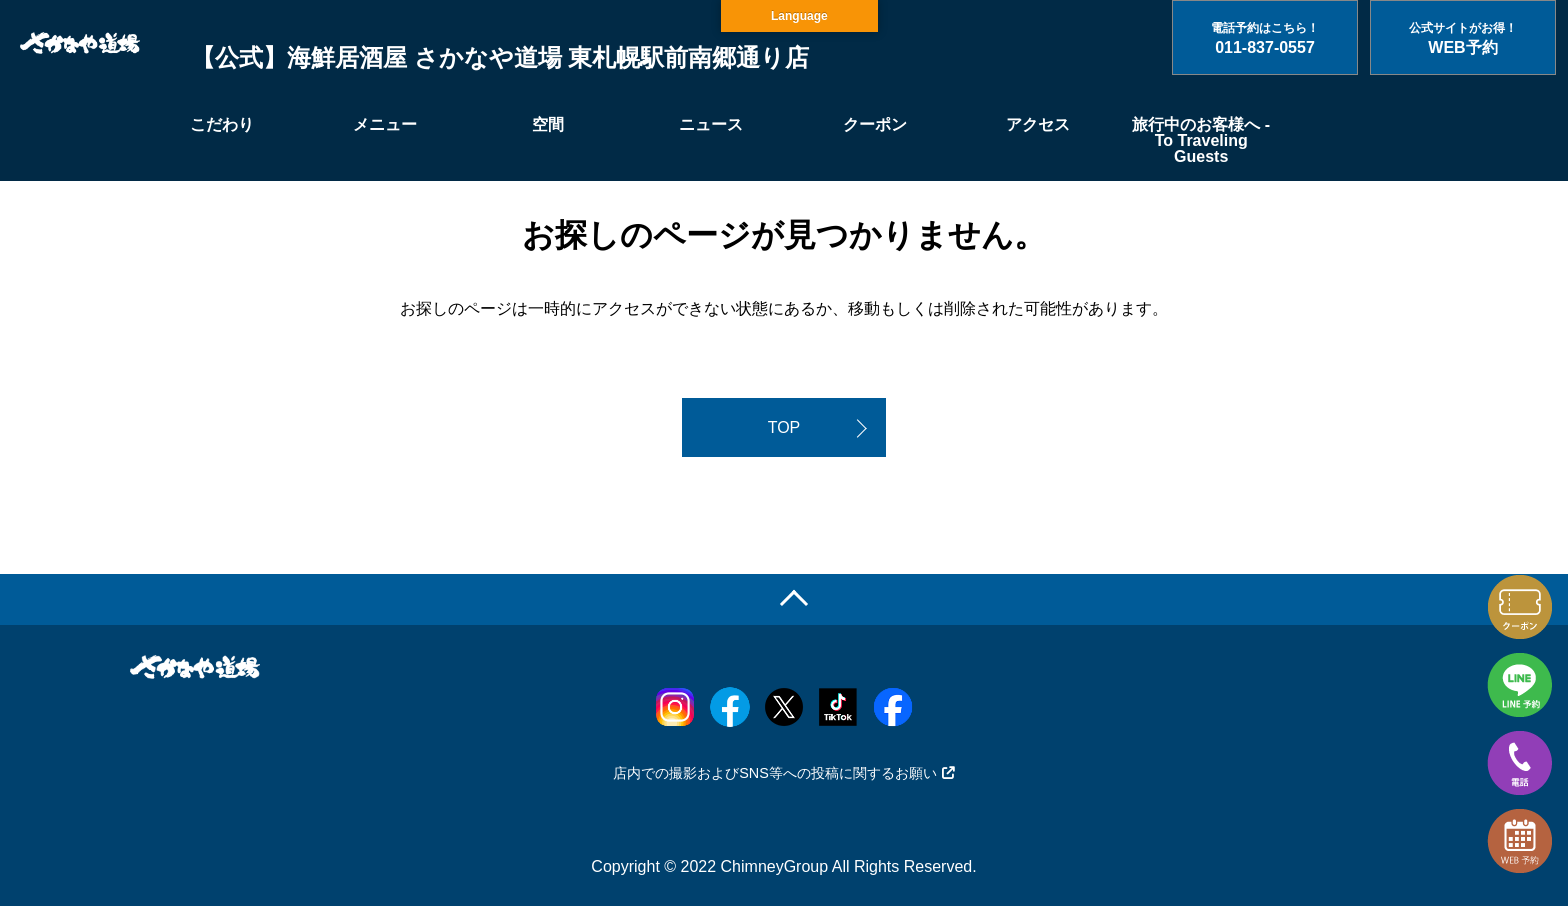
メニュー (385, 124)
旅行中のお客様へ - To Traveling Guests (1201, 140)
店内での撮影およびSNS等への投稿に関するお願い (784, 773)
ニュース (711, 124)
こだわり (222, 124)
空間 (548, 124)
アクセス (1038, 124)
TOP (784, 427)
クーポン (875, 124)
